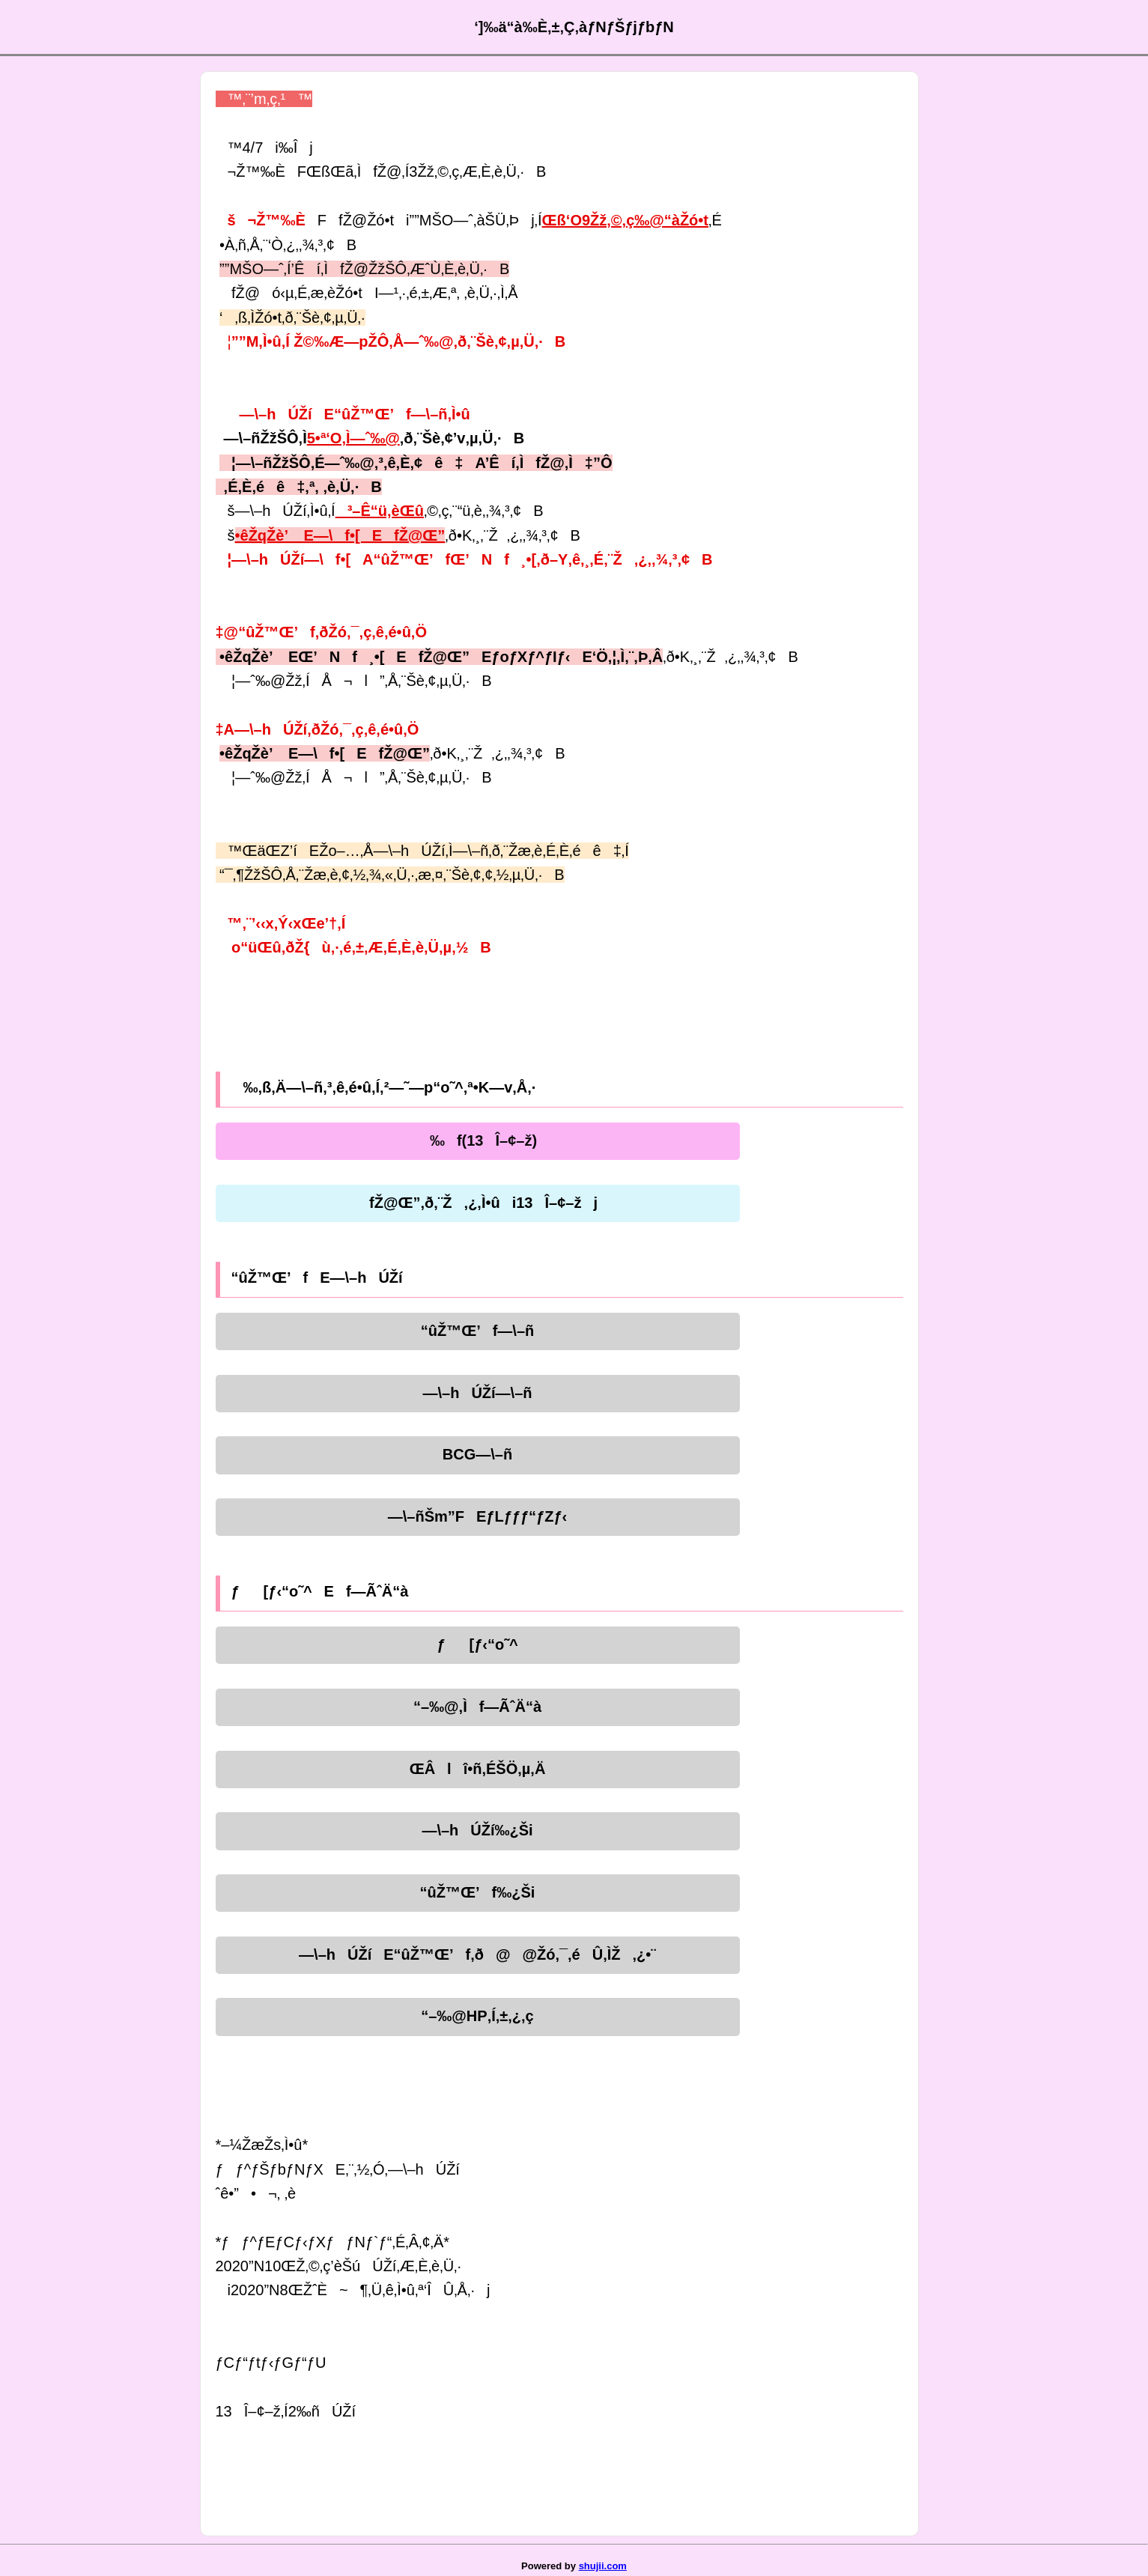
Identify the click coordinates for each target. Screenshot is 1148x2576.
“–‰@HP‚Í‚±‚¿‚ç (477, 2016)
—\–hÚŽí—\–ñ (477, 1393)
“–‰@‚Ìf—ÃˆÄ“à (477, 1706)
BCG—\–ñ (477, 1454)
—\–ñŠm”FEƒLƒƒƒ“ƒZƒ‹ (477, 1516)
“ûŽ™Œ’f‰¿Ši (477, 1892)
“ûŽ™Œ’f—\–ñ (478, 1330)
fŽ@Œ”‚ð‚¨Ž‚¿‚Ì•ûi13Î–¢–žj (477, 1202)
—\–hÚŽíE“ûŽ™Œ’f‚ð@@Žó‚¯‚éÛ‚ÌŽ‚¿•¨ (477, 1954)
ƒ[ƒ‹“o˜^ (477, 1644)
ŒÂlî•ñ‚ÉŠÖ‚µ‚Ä (478, 1769)
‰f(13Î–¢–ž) (477, 1140)
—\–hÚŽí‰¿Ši (477, 1830)
